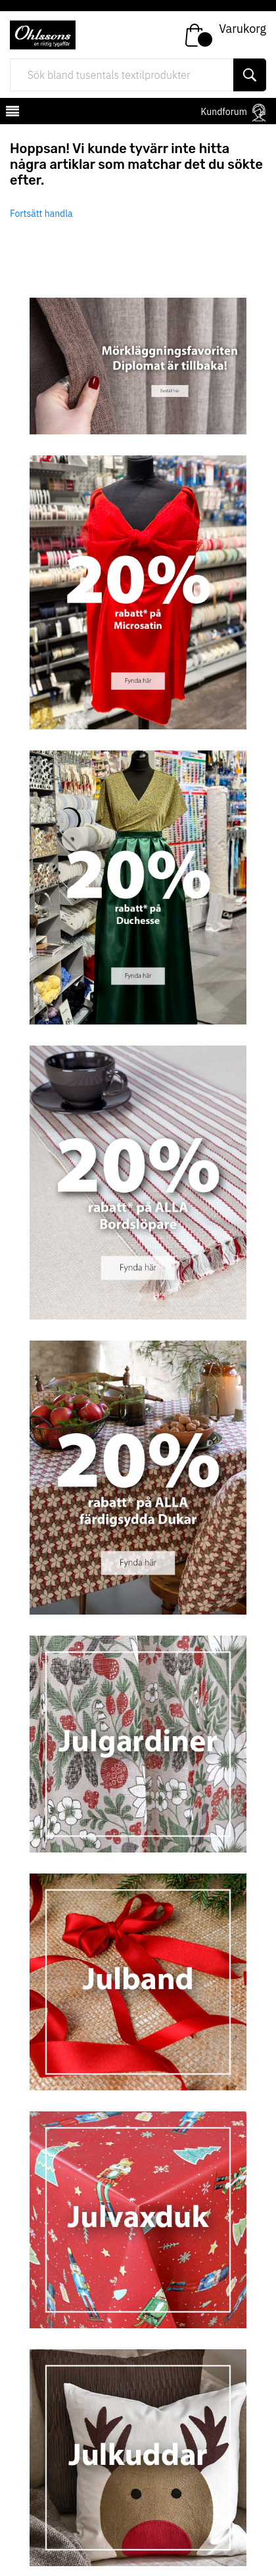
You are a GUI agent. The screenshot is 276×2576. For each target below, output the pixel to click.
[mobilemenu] (11, 113)
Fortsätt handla (41, 213)
